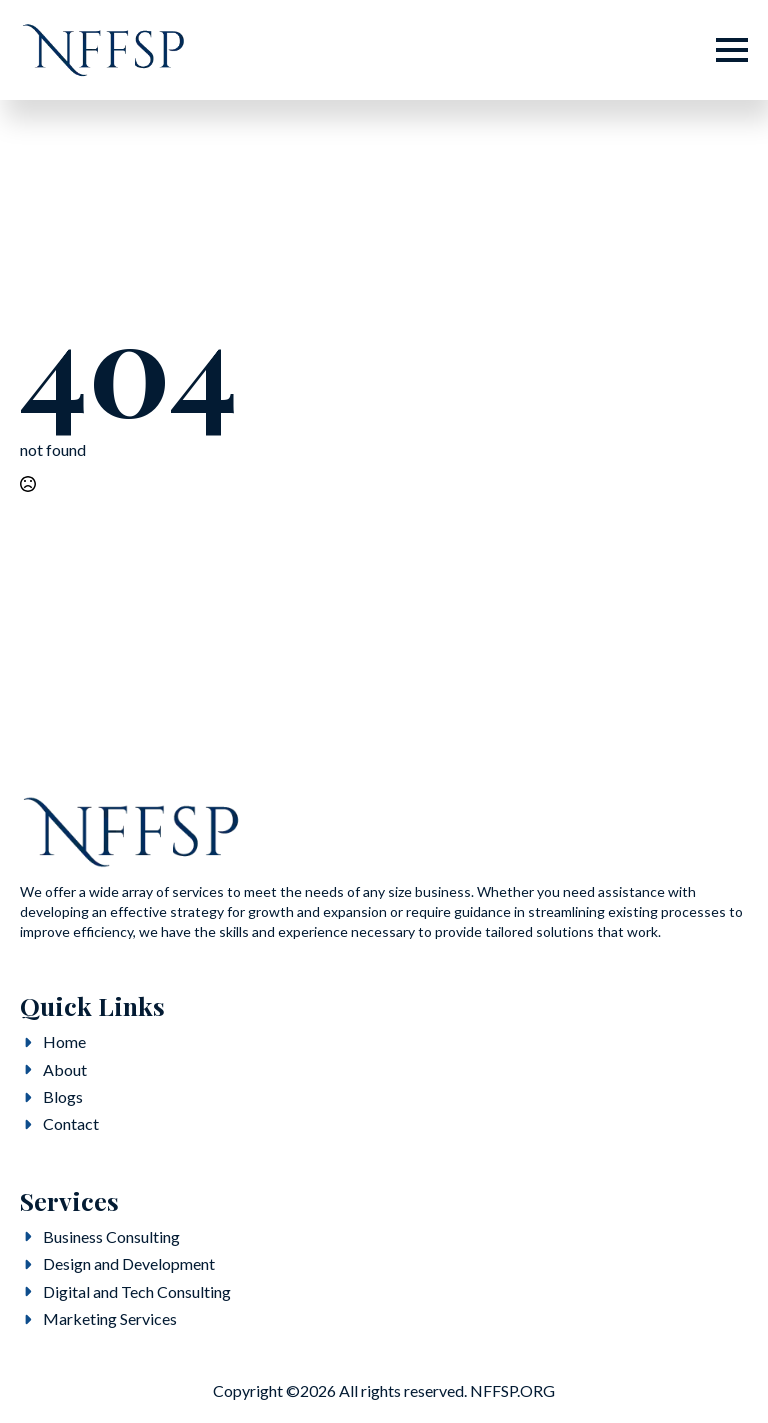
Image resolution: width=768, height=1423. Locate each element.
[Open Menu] (732, 50)
